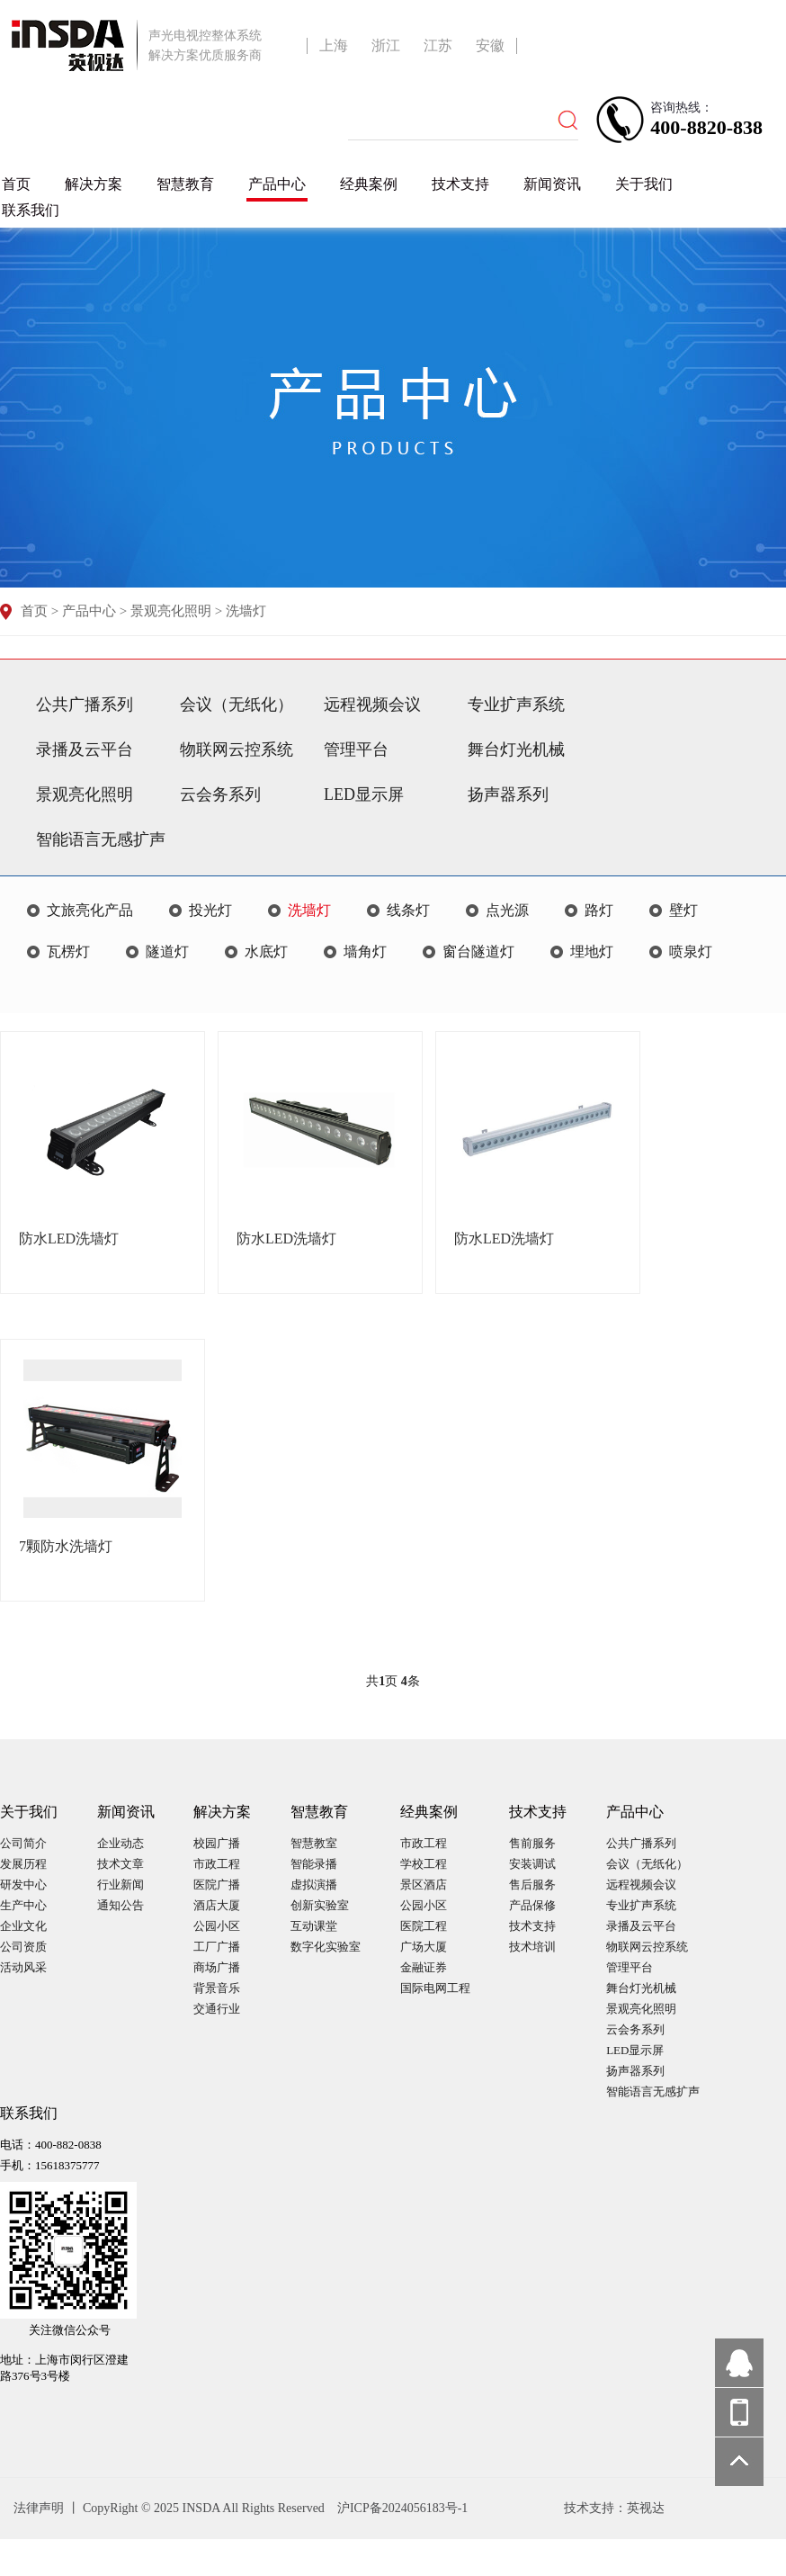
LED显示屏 (364, 794)
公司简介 (23, 1843)
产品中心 (277, 184)
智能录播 (313, 1864)
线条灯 (408, 910)
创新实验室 (319, 1905)
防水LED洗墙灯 (69, 1238)
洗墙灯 (246, 611)
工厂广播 (216, 1946)
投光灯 (210, 910)
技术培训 (532, 1946)
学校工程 (423, 1864)
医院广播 (216, 1884)
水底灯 (266, 951)
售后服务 (532, 1884)
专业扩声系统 (516, 705)
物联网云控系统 (236, 749)
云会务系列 (220, 794)
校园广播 (216, 1843)
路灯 (599, 910)
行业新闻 (120, 1884)
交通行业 (216, 2008)
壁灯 (683, 910)
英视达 (646, 2508)
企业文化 (23, 1926)
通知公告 (120, 1905)
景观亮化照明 (170, 611)
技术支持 (460, 184)
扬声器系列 (508, 794)
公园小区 (216, 1926)
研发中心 (23, 1884)
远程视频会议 (372, 705)
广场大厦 (423, 1946)
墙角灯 (365, 951)
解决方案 (93, 184)
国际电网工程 (435, 1988)
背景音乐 (216, 1988)
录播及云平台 (84, 749)
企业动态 (120, 1843)
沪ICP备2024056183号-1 (402, 2508)
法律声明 (40, 2508)
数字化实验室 (325, 1946)
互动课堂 (313, 1926)
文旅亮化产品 (90, 910)
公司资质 (23, 1946)
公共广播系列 (84, 705)
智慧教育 (185, 184)
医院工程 (423, 1926)
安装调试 (532, 1864)
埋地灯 (591, 951)
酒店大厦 (216, 1905)
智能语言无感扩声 (100, 839)
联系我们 (30, 210)
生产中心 (23, 1905)
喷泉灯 (690, 951)
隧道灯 (167, 951)
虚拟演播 (313, 1884)
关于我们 (644, 184)
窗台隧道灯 (478, 951)
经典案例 (368, 184)
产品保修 (532, 1905)
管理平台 (356, 749)
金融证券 (423, 1967)
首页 (16, 184)
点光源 (507, 910)
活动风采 (23, 1967)
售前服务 (532, 1843)
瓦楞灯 (68, 951)
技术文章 (120, 1864)
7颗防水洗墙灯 (65, 1546)
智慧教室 (313, 1843)
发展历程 (23, 1864)
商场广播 (216, 1967)
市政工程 (216, 1864)
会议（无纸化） (236, 705)
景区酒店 (423, 1884)
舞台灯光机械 (516, 749)
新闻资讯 (552, 184)
